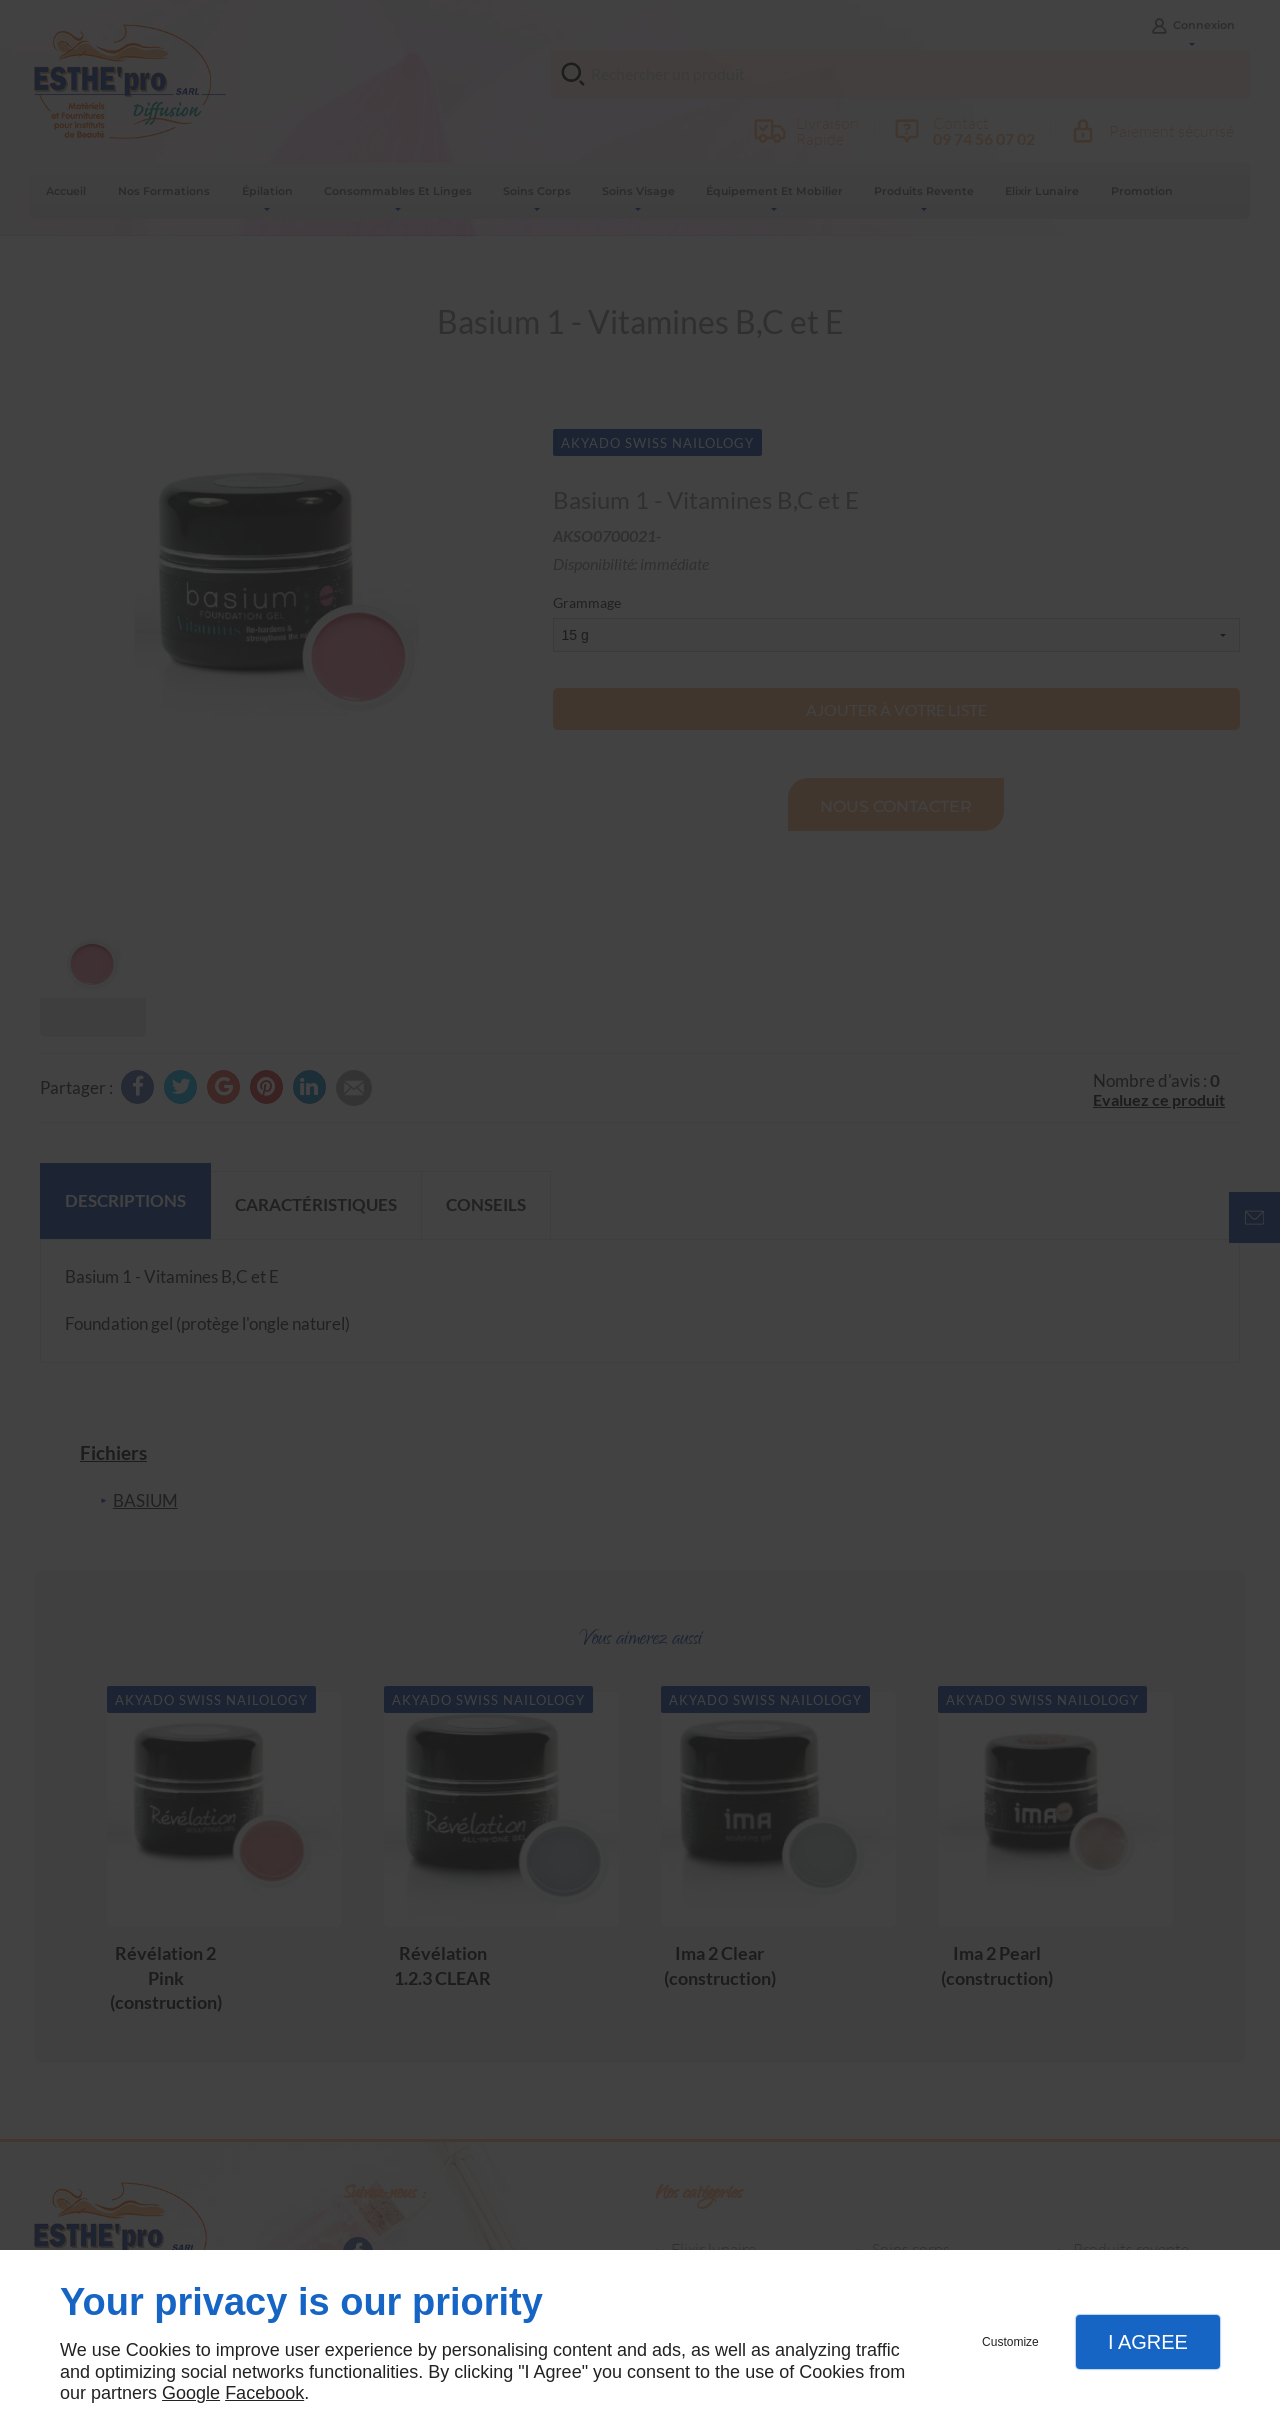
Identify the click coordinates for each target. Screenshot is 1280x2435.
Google (191, 2393)
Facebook (264, 2393)
